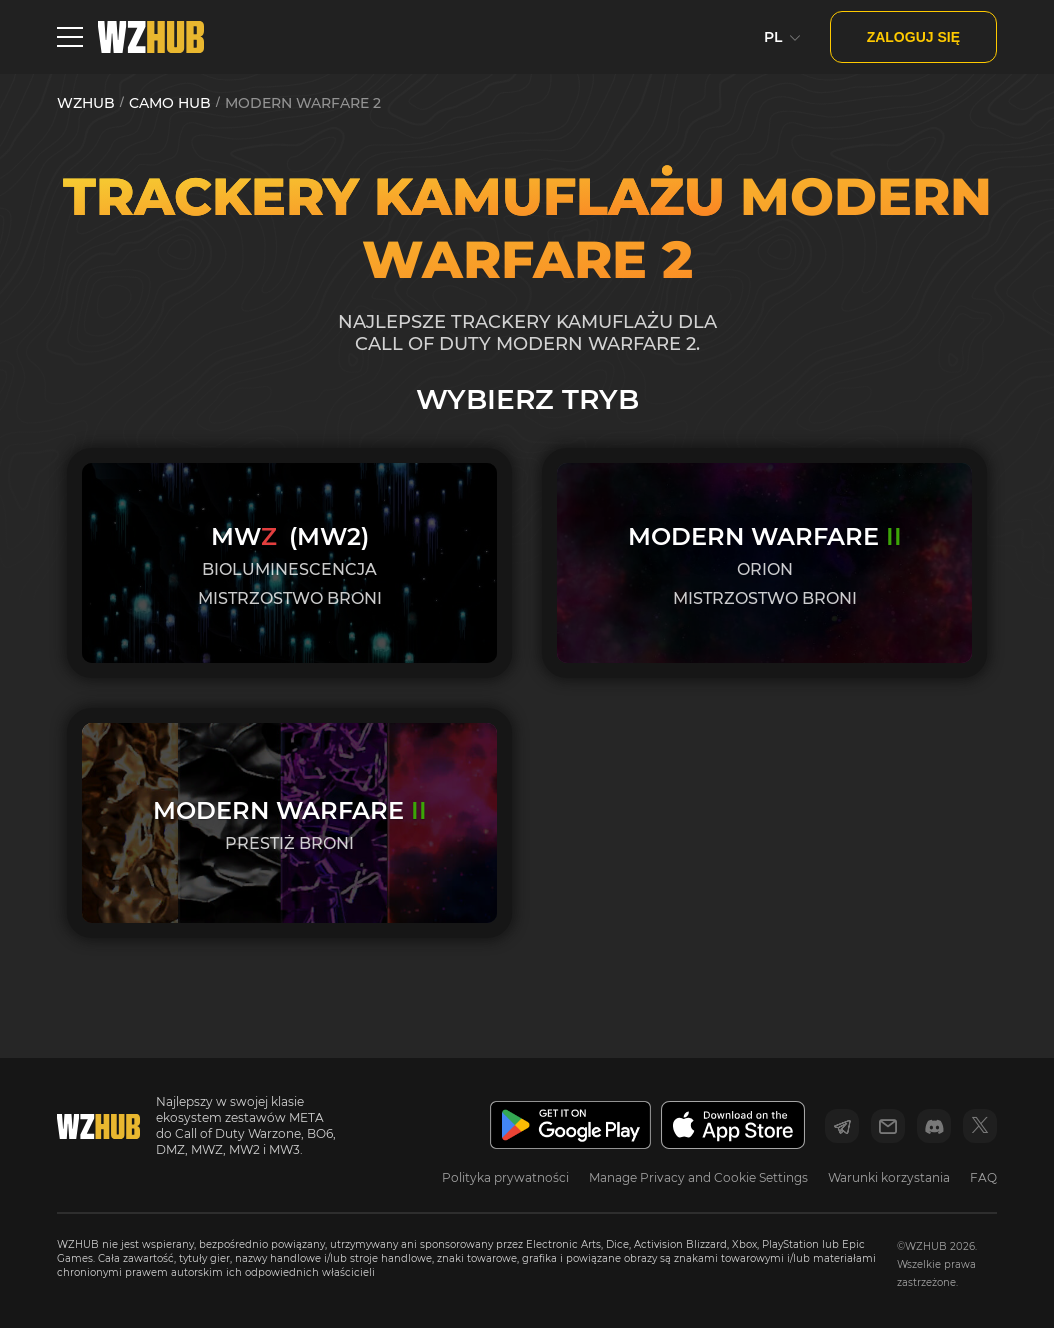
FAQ (983, 1177)
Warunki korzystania (889, 1177)
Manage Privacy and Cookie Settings (698, 1177)
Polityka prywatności (505, 1177)
